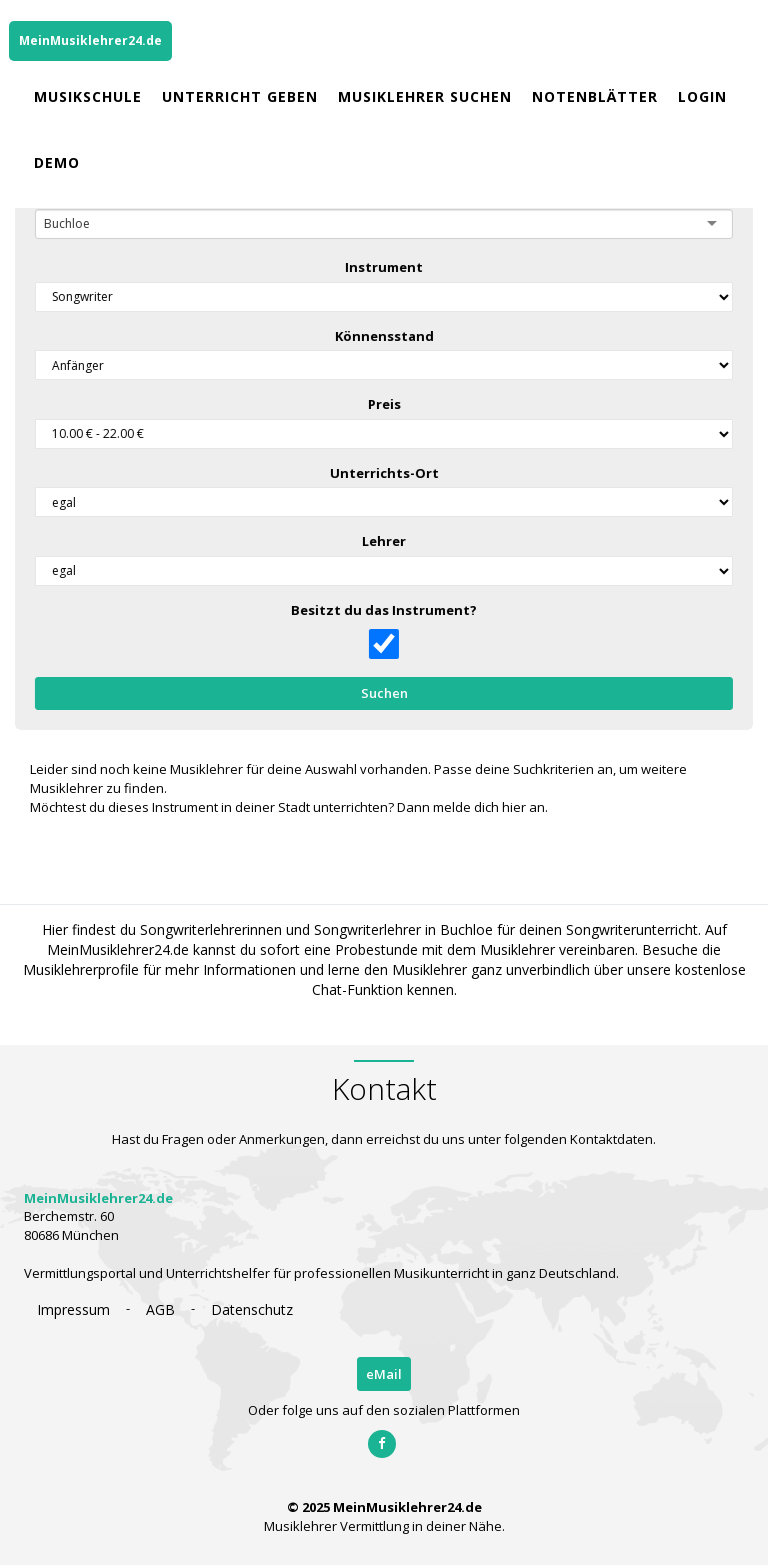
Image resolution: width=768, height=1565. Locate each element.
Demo (57, 162)
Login (702, 96)
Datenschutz (252, 1309)
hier (514, 807)
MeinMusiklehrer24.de (90, 40)
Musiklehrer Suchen (425, 96)
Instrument (384, 267)
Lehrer (384, 541)
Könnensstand (383, 336)
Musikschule (88, 96)
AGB (160, 1309)
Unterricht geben (240, 96)
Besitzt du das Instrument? (384, 610)
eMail (384, 1374)
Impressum (73, 1309)
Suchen (383, 693)
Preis (383, 404)
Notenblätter (595, 96)
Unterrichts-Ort (383, 473)
